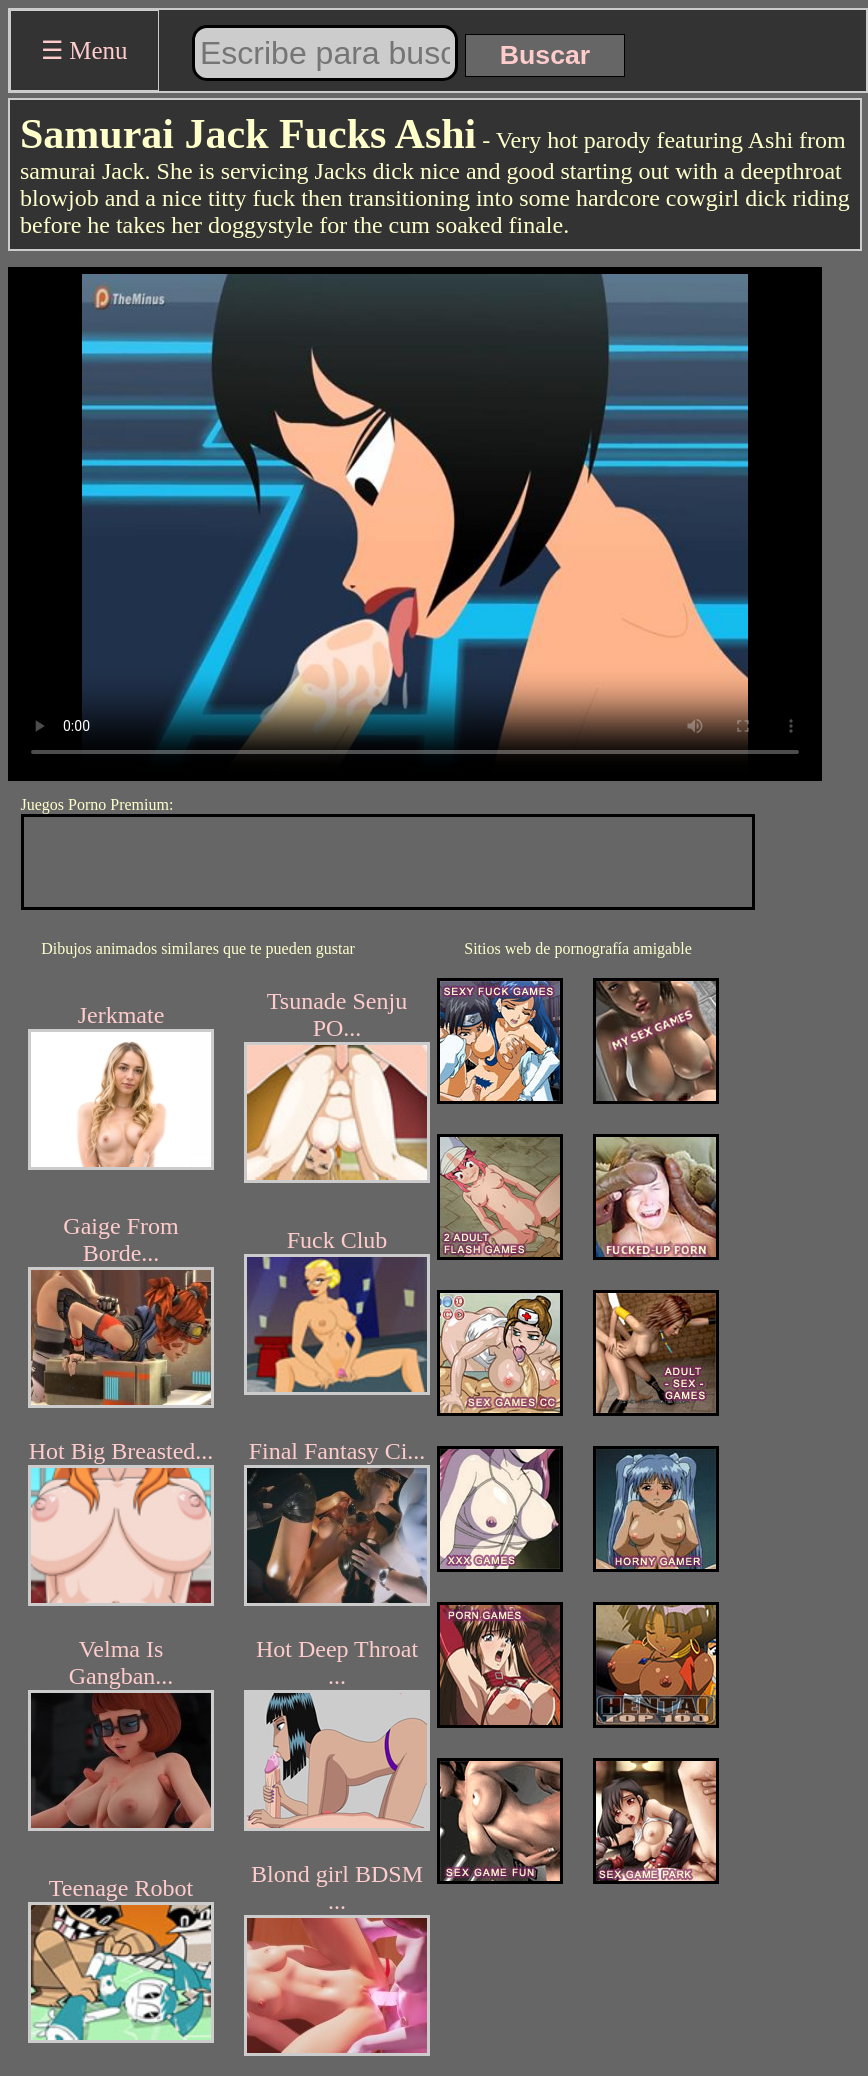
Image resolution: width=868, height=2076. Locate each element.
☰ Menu (84, 50)
